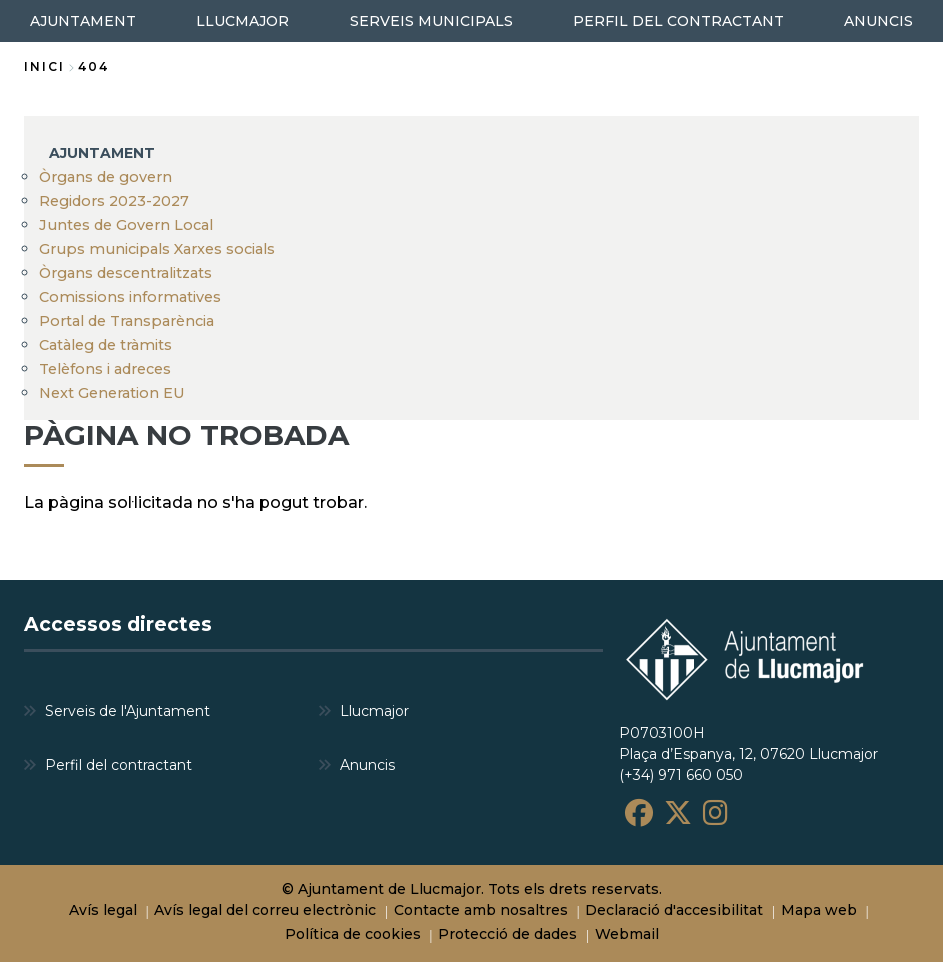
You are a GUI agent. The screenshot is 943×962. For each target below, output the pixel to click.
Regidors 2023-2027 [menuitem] (114, 201)
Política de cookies (353, 934)
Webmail (627, 934)
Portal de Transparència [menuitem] (126, 321)
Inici (44, 66)
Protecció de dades (507, 934)
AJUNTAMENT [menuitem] (83, 21)
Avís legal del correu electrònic (265, 910)
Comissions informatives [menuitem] (130, 297)
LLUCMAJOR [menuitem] (242, 21)
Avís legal (103, 910)
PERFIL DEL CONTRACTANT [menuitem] (678, 21)
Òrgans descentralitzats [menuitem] (125, 273)
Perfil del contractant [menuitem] (118, 765)
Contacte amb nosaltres (481, 910)
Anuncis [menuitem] (367, 765)
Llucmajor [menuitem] (374, 711)
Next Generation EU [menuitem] (112, 393)
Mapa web (819, 910)
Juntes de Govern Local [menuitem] (126, 225)
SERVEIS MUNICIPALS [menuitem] (431, 21)
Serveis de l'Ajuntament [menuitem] (127, 711)
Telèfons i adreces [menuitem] (105, 369)
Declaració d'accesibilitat (674, 910)
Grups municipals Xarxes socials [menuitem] (157, 249)
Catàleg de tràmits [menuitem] (105, 345)
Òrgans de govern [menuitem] (105, 177)
